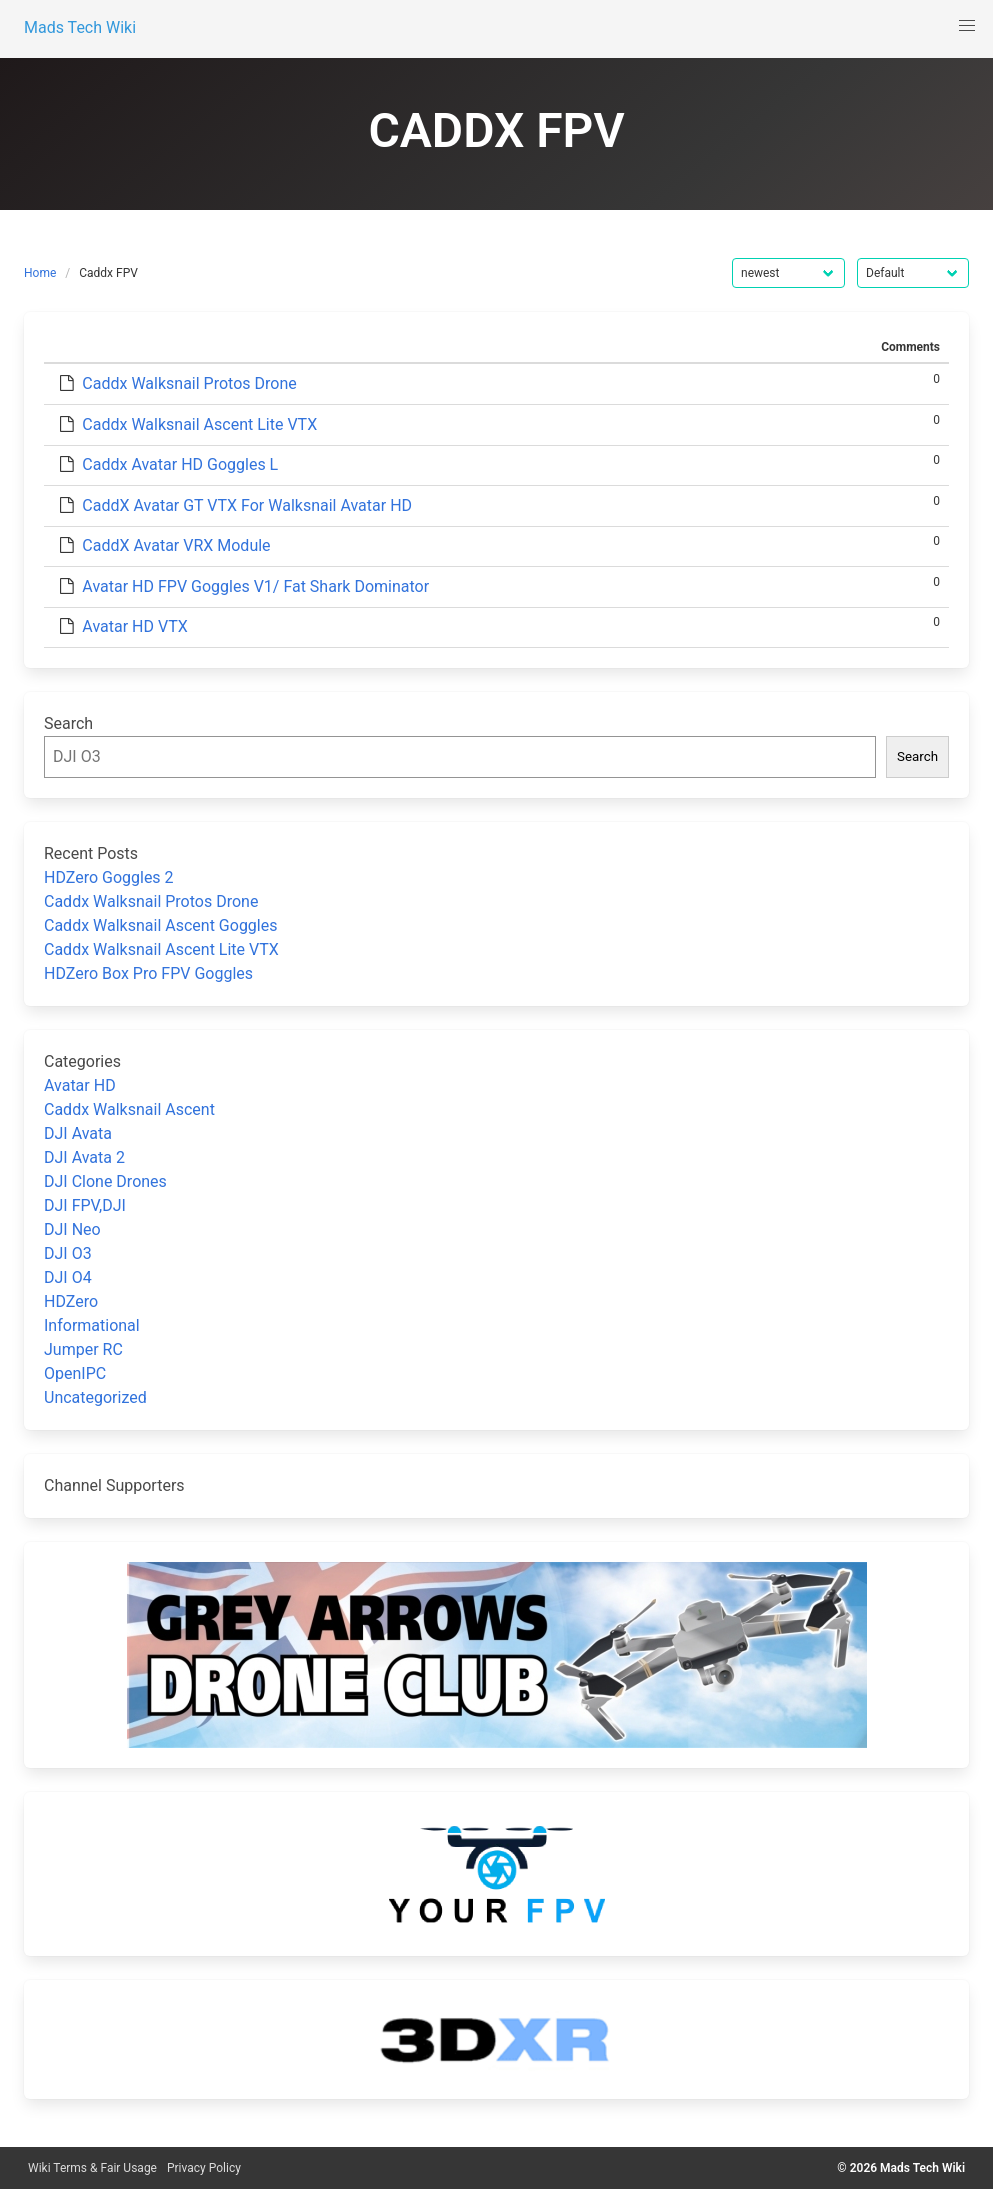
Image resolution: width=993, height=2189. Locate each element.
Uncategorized (95, 1397)
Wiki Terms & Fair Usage (92, 2168)
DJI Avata (78, 1133)
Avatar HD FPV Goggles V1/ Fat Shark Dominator (255, 586)
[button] (967, 26)
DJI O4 (68, 1277)
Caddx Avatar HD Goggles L (180, 464)
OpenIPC (75, 1373)
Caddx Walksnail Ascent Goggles (160, 925)
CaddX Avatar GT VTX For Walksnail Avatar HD (247, 505)
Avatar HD (80, 1085)
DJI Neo (72, 1229)
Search (68, 723)
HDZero (71, 1301)
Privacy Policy (204, 2168)
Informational (92, 1325)
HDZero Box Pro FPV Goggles (148, 973)
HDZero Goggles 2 (109, 877)
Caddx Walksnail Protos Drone (189, 383)
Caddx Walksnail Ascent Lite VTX (199, 424)
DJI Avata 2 (84, 1157)
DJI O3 (68, 1253)
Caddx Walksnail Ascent (129, 1109)
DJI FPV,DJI (85, 1205)
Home (40, 273)
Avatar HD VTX (134, 626)
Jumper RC (83, 1349)
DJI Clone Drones (105, 1181)
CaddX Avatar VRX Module (176, 545)
